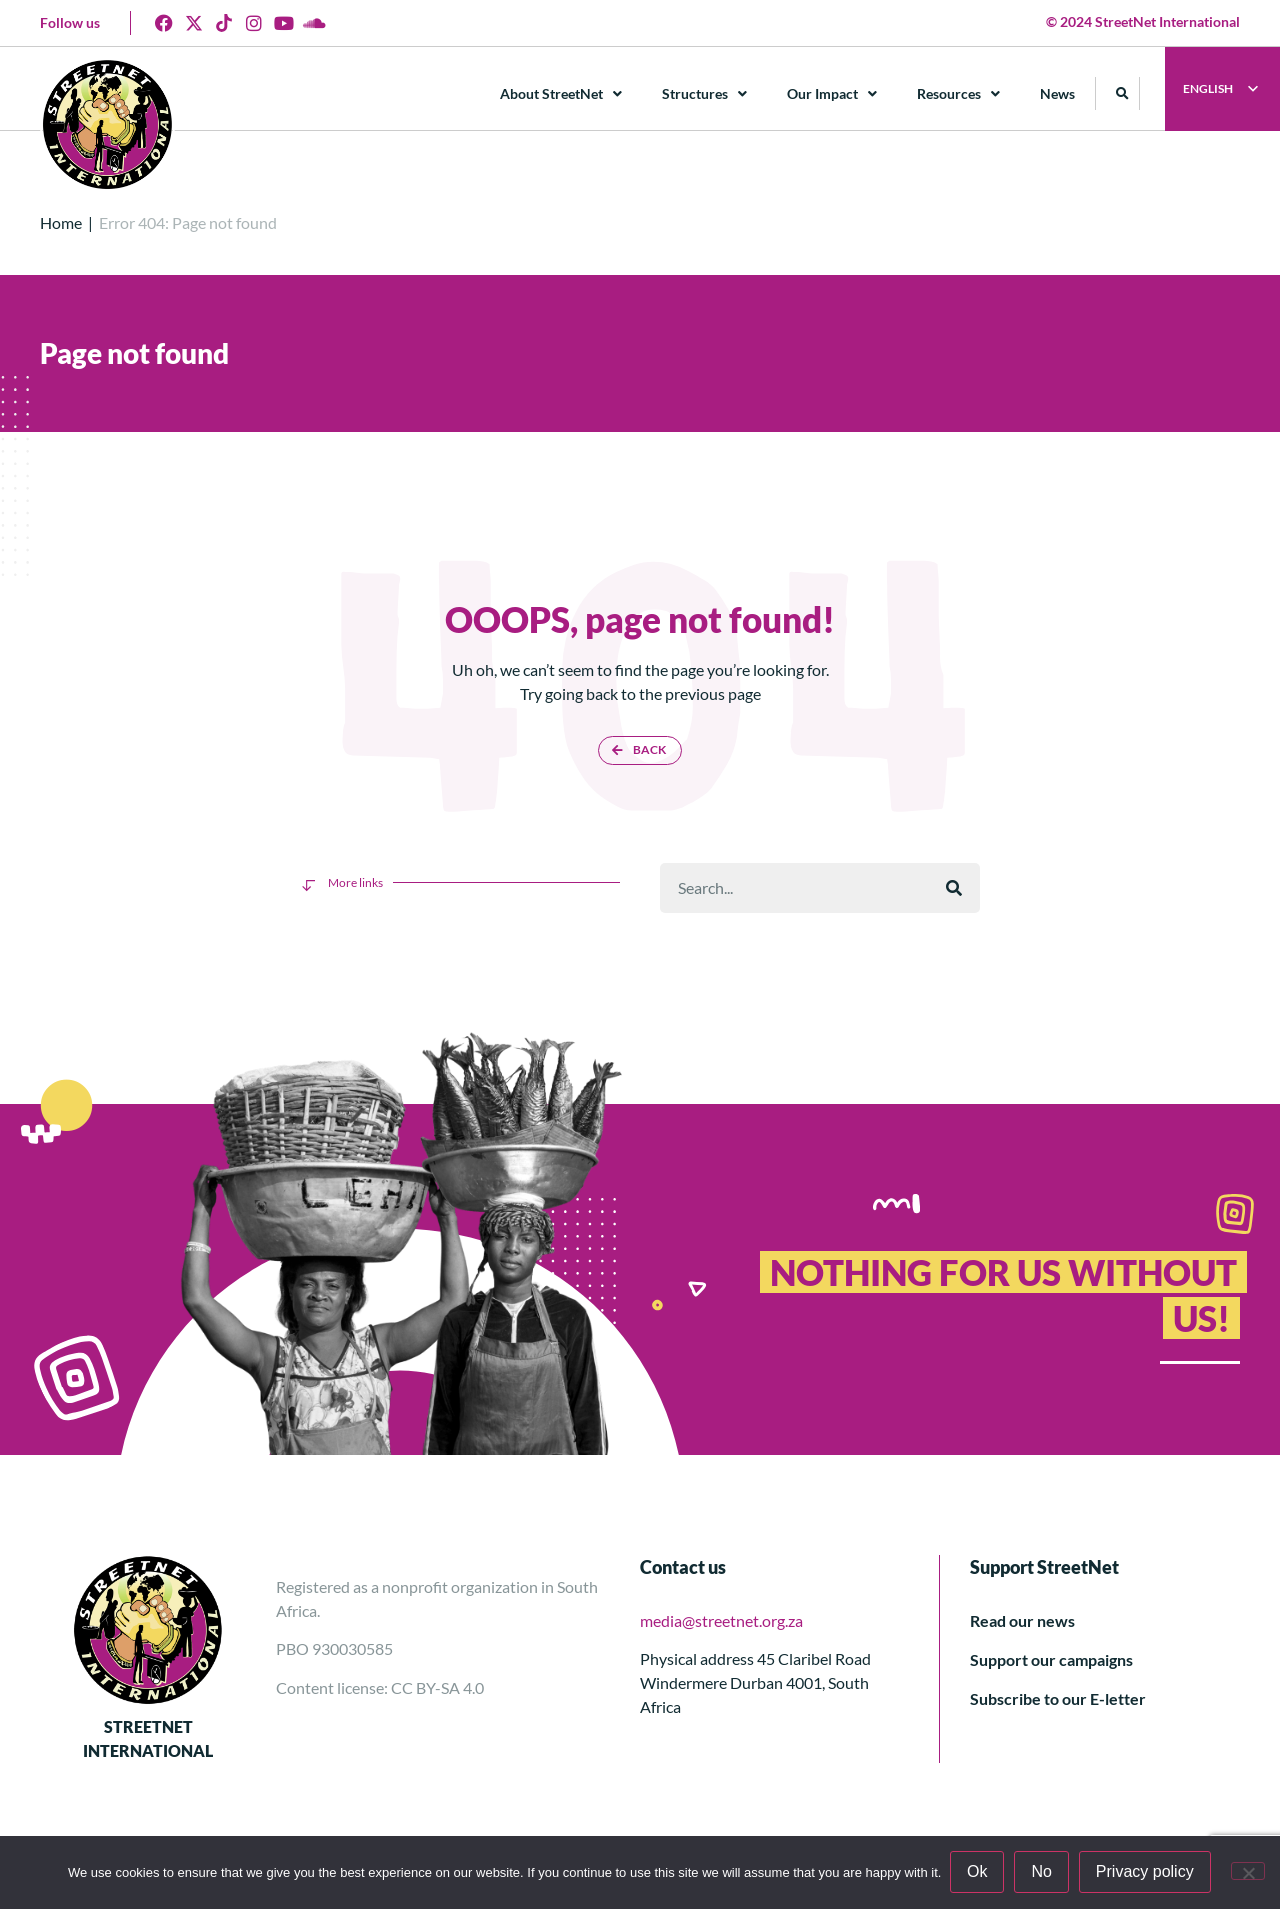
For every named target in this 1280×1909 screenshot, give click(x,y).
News (1058, 93)
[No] (1248, 1872)
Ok (978, 1872)
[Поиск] (954, 888)
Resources (959, 94)
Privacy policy (1146, 1872)
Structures (705, 94)
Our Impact (833, 94)
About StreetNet (562, 94)
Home (61, 222)
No (1043, 1872)
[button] (1123, 93)
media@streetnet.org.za (721, 1620)
